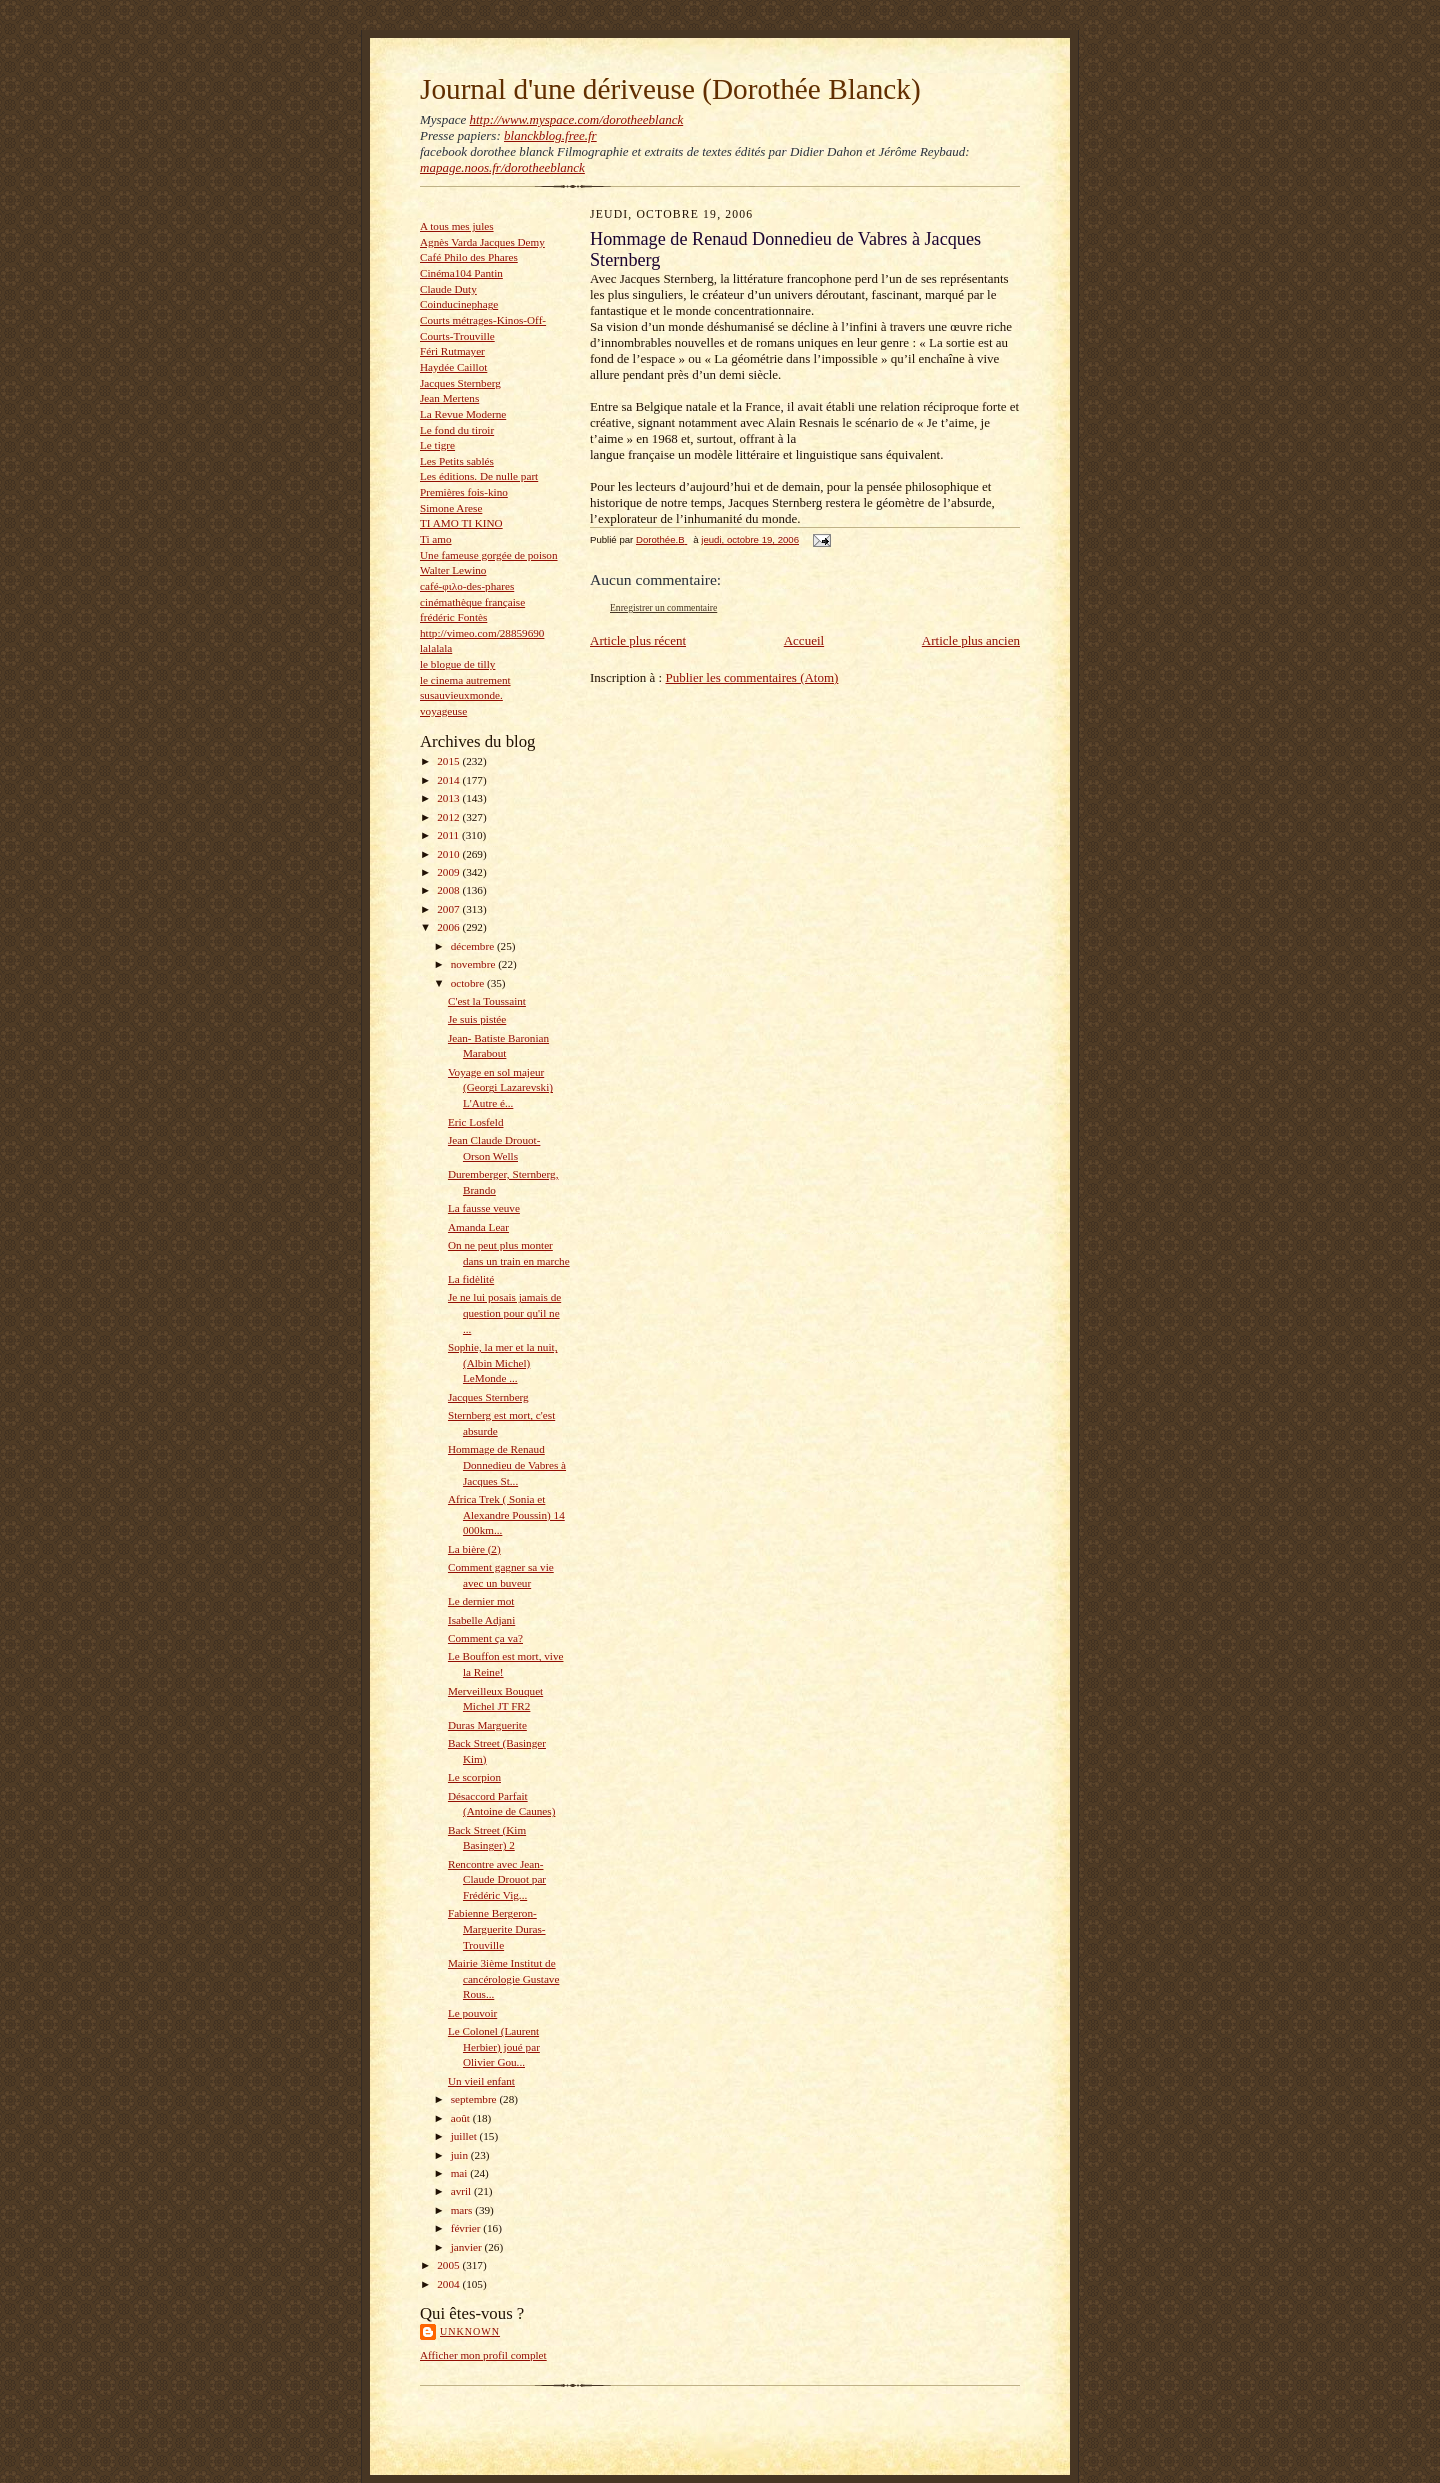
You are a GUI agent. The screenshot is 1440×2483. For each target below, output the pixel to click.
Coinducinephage (459, 304)
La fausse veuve (484, 1208)
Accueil (804, 640)
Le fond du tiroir (457, 430)
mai (461, 2173)
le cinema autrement (465, 680)
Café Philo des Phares (469, 257)
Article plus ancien (971, 640)
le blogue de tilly (457, 664)
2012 (449, 817)
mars (463, 2210)
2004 (449, 2284)
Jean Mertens (449, 398)
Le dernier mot (481, 1601)
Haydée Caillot (453, 367)
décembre (474, 946)
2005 (449, 2265)
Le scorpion (474, 1777)
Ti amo (436, 539)
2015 (449, 761)
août (462, 2118)
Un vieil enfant (481, 2081)
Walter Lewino (453, 570)
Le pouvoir (472, 2013)
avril (462, 2191)
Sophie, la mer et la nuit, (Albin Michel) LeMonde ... (503, 1362)
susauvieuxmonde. (461, 695)
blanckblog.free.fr (550, 135)
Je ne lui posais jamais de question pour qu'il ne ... (504, 1312)
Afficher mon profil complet (483, 2355)
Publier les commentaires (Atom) (751, 677)
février (467, 2228)
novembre (474, 964)
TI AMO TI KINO (461, 523)
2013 (449, 798)
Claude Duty (448, 289)
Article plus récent (638, 640)
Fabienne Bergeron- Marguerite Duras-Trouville (497, 1928)
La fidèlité (471, 1279)
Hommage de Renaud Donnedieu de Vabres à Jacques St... (507, 1464)
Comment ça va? (485, 1638)
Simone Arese (451, 508)
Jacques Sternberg (460, 383)
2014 (449, 780)
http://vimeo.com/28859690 (482, 633)
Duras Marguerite (487, 1725)
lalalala (436, 648)
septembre (475, 2099)
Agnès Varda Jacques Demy (482, 242)
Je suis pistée (477, 1019)
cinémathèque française (472, 602)
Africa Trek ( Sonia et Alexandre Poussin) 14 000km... (506, 1514)
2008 (449, 890)
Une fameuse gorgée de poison (489, 555)
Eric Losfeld (476, 1122)
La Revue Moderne (463, 414)
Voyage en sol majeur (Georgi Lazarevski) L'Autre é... (500, 1087)
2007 (449, 909)
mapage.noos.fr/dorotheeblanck (502, 167)
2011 (449, 835)
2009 (449, 872)
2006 (449, 927)
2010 (449, 854)
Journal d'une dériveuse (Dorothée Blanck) (670, 89)
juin (461, 2155)
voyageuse (443, 711)
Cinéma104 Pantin (461, 273)
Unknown (470, 2331)
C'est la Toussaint (487, 1001)
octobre (469, 983)
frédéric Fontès (453, 617)
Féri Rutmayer (452, 351)
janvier (468, 2247)
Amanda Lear (478, 1227)
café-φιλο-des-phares (467, 586)
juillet (465, 2136)
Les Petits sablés (457, 461)
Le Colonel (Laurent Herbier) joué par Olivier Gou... (494, 2046)
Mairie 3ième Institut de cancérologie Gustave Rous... (503, 1978)
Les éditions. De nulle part (479, 476)
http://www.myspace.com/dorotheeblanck (576, 119)
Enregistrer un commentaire (663, 607)
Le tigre (437, 445)
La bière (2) (474, 1549)
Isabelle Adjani (481, 1620)
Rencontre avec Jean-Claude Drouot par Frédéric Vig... (497, 1879)
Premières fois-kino (464, 492)
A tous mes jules (457, 226)
